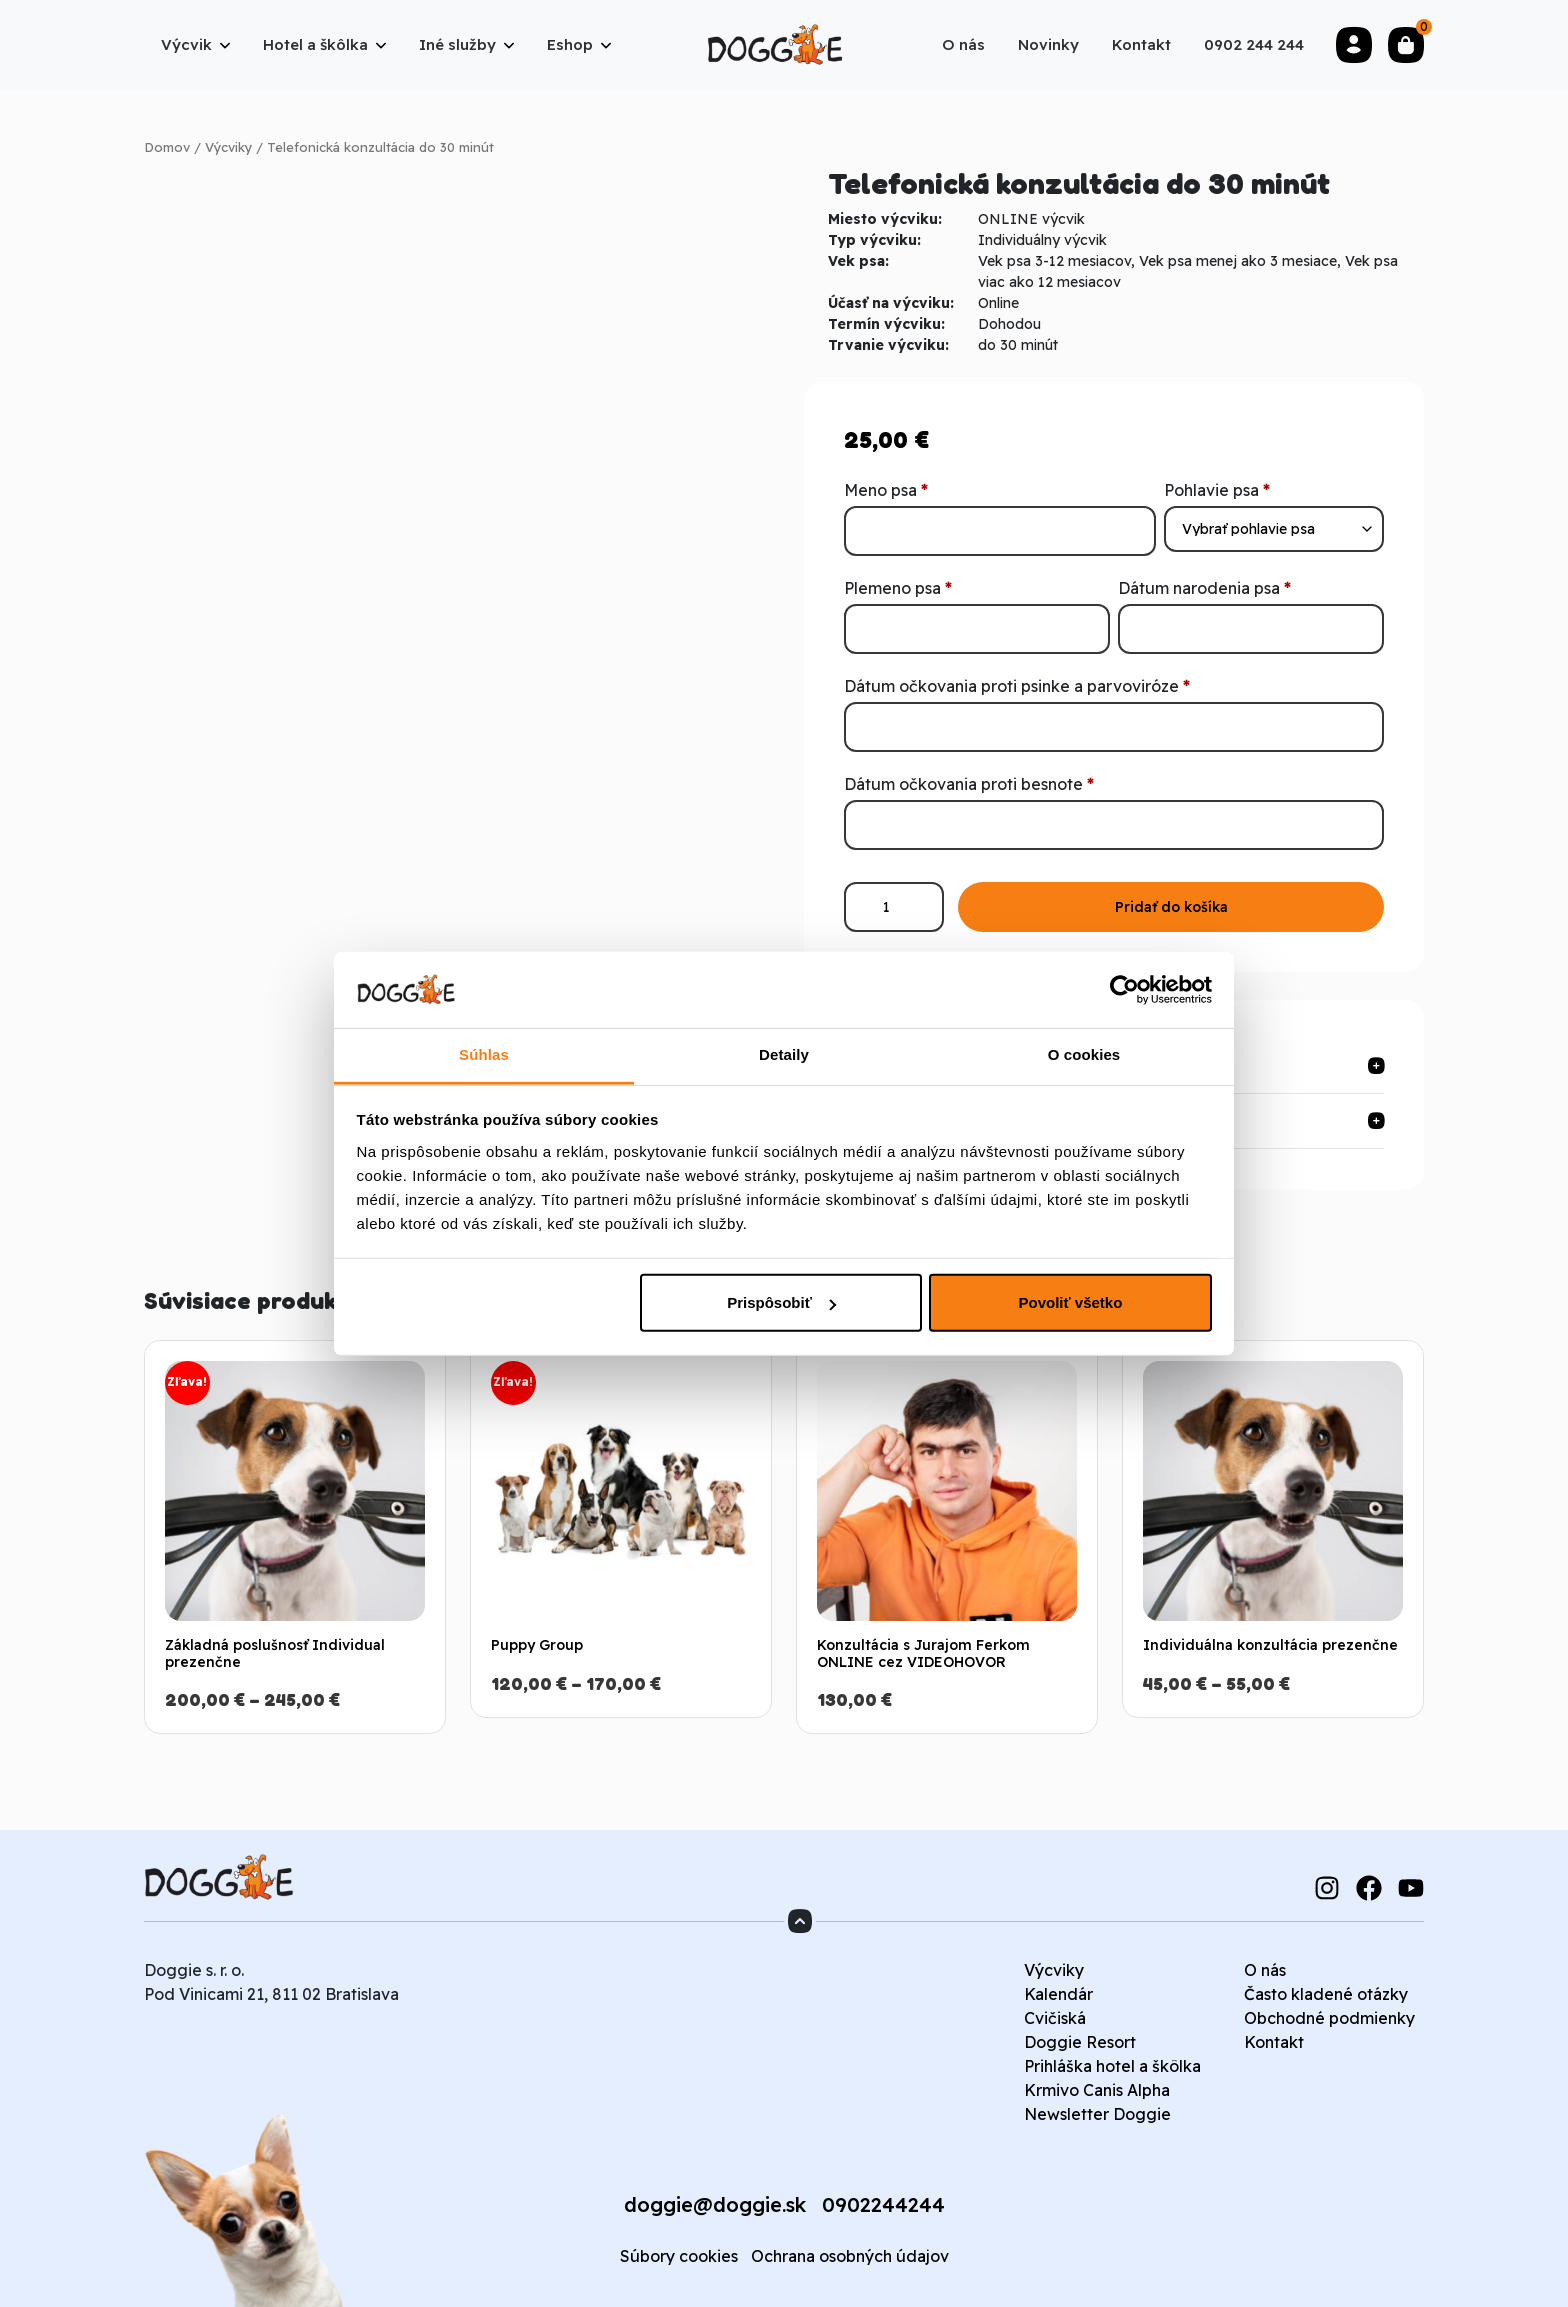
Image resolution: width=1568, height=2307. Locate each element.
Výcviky (228, 147)
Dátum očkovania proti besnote (969, 784)
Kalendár (1058, 1994)
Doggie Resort (1080, 2042)
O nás (1265, 1970)
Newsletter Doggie (1097, 2114)
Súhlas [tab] (484, 1054)
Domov (167, 147)
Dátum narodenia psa (1204, 588)
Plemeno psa (898, 588)
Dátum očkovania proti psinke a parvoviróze (1017, 686)
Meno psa (886, 490)
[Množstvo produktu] (894, 907)
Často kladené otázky (1326, 1994)
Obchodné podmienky (1329, 2018)
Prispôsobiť (781, 1302)
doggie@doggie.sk (715, 2204)
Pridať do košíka (1171, 907)
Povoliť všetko (1070, 1302)
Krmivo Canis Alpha (1097, 2090)
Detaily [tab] (784, 1054)
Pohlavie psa (1217, 490)
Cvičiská (1055, 2018)
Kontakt (1274, 2042)
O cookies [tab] (1084, 1054)
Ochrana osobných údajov (850, 2256)
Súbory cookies (679, 2256)
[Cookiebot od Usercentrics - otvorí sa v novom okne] (1124, 990)
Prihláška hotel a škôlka (1112, 2066)
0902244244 (883, 2204)
